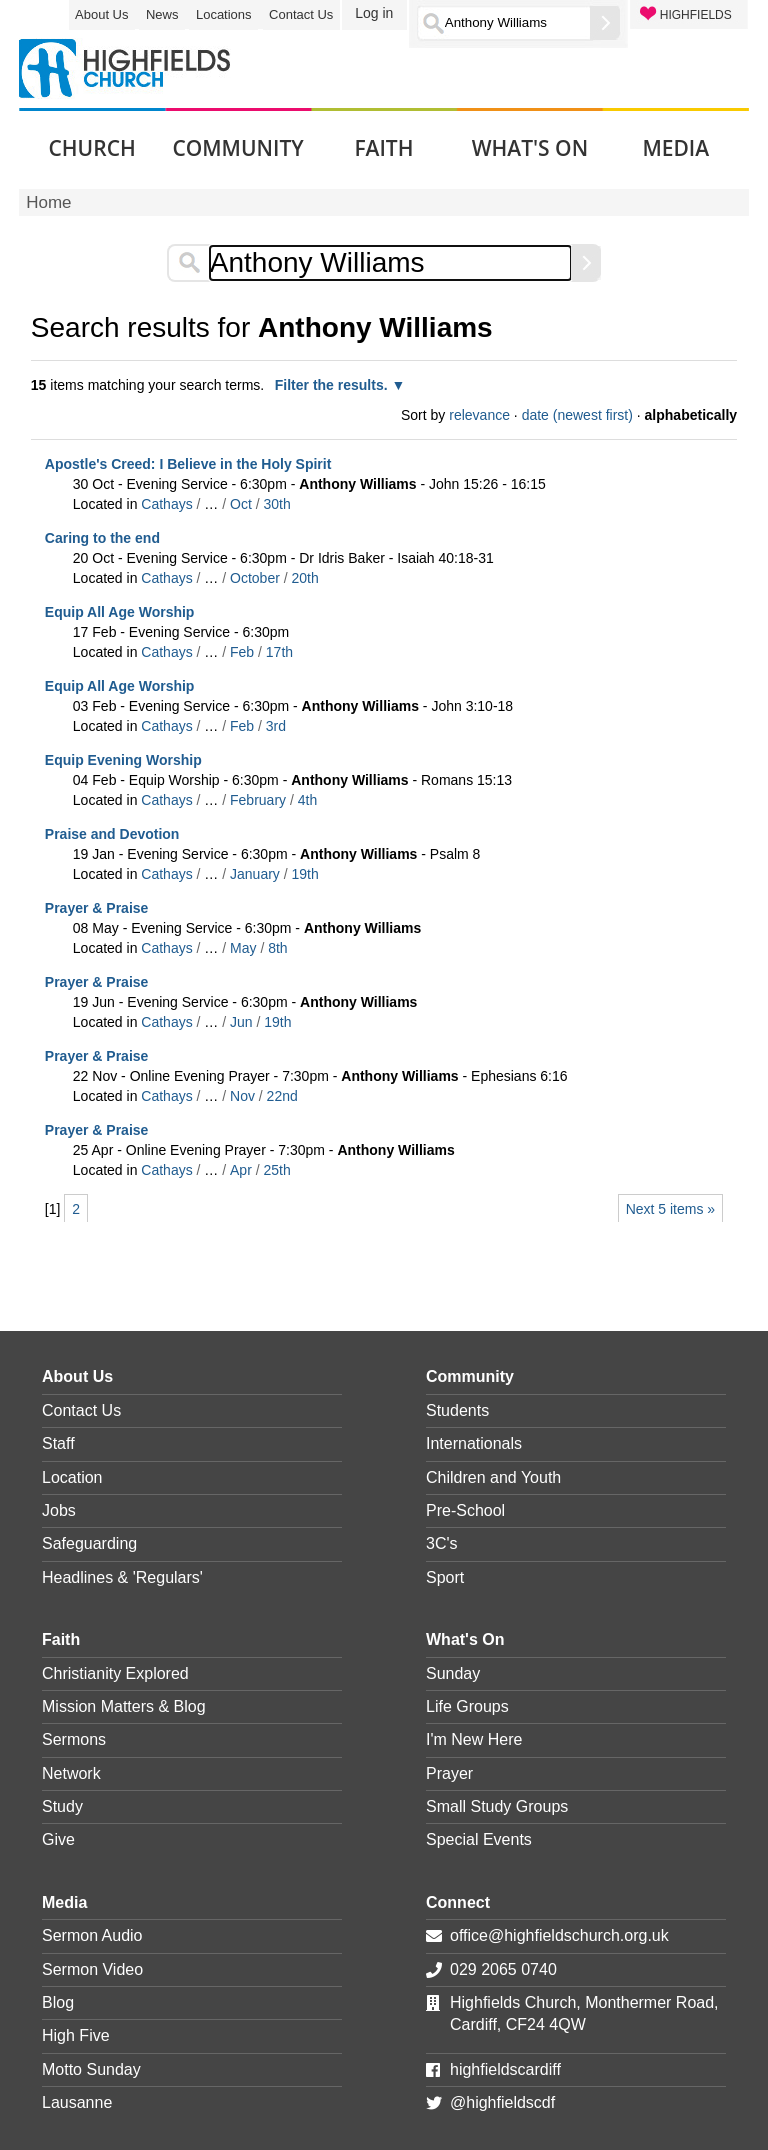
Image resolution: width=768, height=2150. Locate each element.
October (255, 578)
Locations (224, 14)
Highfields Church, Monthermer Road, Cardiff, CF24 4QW (584, 2013)
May (243, 948)
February (258, 800)
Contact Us (301, 14)
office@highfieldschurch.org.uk (559, 1935)
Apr (241, 1170)
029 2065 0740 (503, 1969)
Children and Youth (493, 1477)
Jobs (59, 1510)
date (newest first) (577, 415)
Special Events (479, 1839)
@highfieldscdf (502, 2102)
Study (62, 1806)
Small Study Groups (497, 1806)
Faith (61, 1639)
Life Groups (467, 1706)
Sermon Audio (92, 1935)
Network (71, 1773)
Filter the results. (333, 385)
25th (277, 1170)
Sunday (453, 1673)
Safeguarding (89, 1543)
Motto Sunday (91, 2069)
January (255, 874)
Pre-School (465, 1510)
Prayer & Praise (97, 908)
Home (48, 202)
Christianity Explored (115, 1673)
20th (305, 578)
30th (276, 504)
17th (279, 652)
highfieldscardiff (505, 2069)
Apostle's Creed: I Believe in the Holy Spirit (188, 464)
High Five (76, 2035)
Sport (445, 1577)
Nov (242, 1096)
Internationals (474, 1443)
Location (72, 1477)
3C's (442, 1543)
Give (58, 1839)
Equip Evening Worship (123, 760)
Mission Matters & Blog (124, 1706)
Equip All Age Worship (120, 612)
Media (64, 1902)
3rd (276, 726)
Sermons (74, 1739)
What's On (465, 1639)
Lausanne (77, 2102)
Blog (58, 2002)
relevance (479, 415)
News (162, 14)
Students (457, 1410)
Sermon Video (92, 1969)
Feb (242, 652)
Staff (58, 1443)
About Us (101, 14)
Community (470, 1376)
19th (305, 874)
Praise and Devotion (112, 834)
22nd (282, 1096)
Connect (458, 1902)
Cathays (166, 504)
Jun (241, 1022)
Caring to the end (102, 538)
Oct (241, 504)
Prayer (449, 1773)
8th (277, 948)
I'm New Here (474, 1739)
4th (307, 800)
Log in (374, 13)
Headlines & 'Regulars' (122, 1577)
